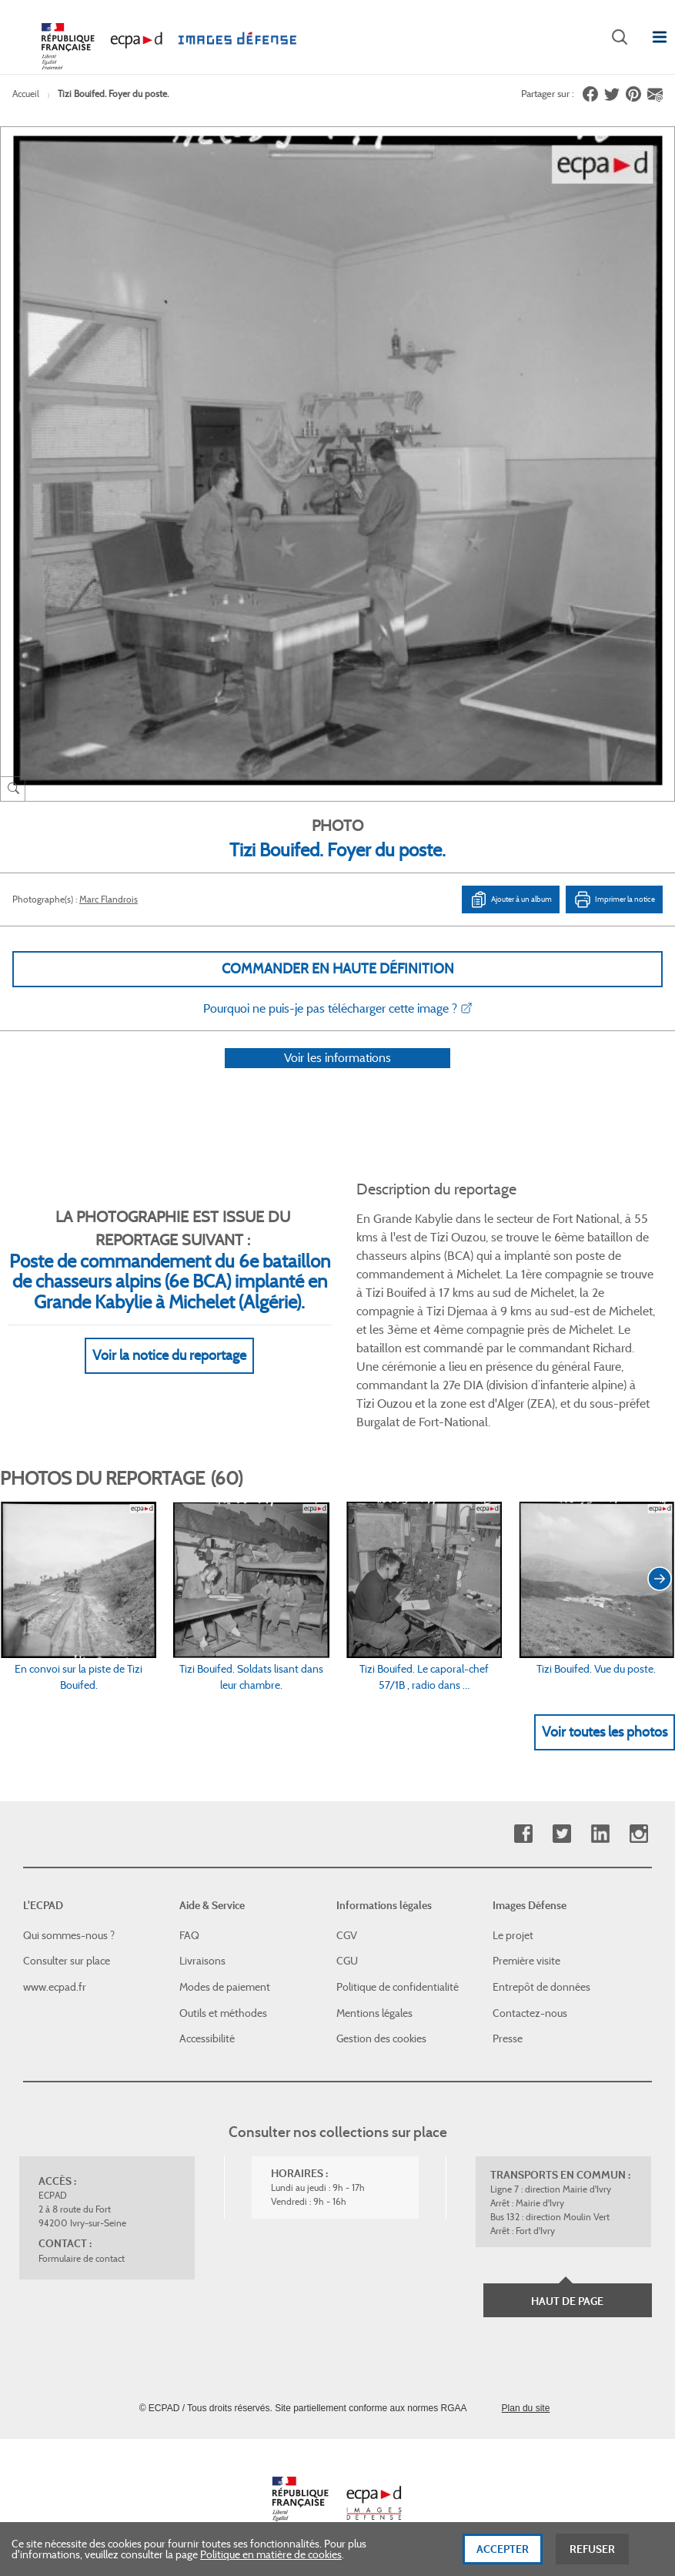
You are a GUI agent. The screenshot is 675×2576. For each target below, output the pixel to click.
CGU (347, 1961)
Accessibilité (207, 2038)
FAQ (189, 1935)
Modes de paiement (224, 1987)
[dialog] (337, 2549)
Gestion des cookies (381, 2038)
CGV (346, 1935)
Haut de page (567, 2301)
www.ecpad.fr (54, 1987)
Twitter (561, 1834)
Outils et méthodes (223, 2013)
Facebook (523, 1834)
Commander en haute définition (338, 968)
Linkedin (600, 1834)
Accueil (25, 93)
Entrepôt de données (541, 1987)
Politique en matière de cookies (271, 2554)
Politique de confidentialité (397, 1987)
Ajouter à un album (510, 899)
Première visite (526, 1961)
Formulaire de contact (81, 2258)
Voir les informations (337, 1077)
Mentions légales (374, 2013)
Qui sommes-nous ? (69, 1935)
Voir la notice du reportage (169, 1376)
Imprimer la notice (614, 899)
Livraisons (202, 1961)
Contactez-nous (530, 2013)
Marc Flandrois (108, 899)
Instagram (638, 1834)
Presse (508, 2038)
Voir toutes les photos (604, 1752)
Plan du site (526, 2408)
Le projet (513, 1935)
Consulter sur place (66, 1961)
